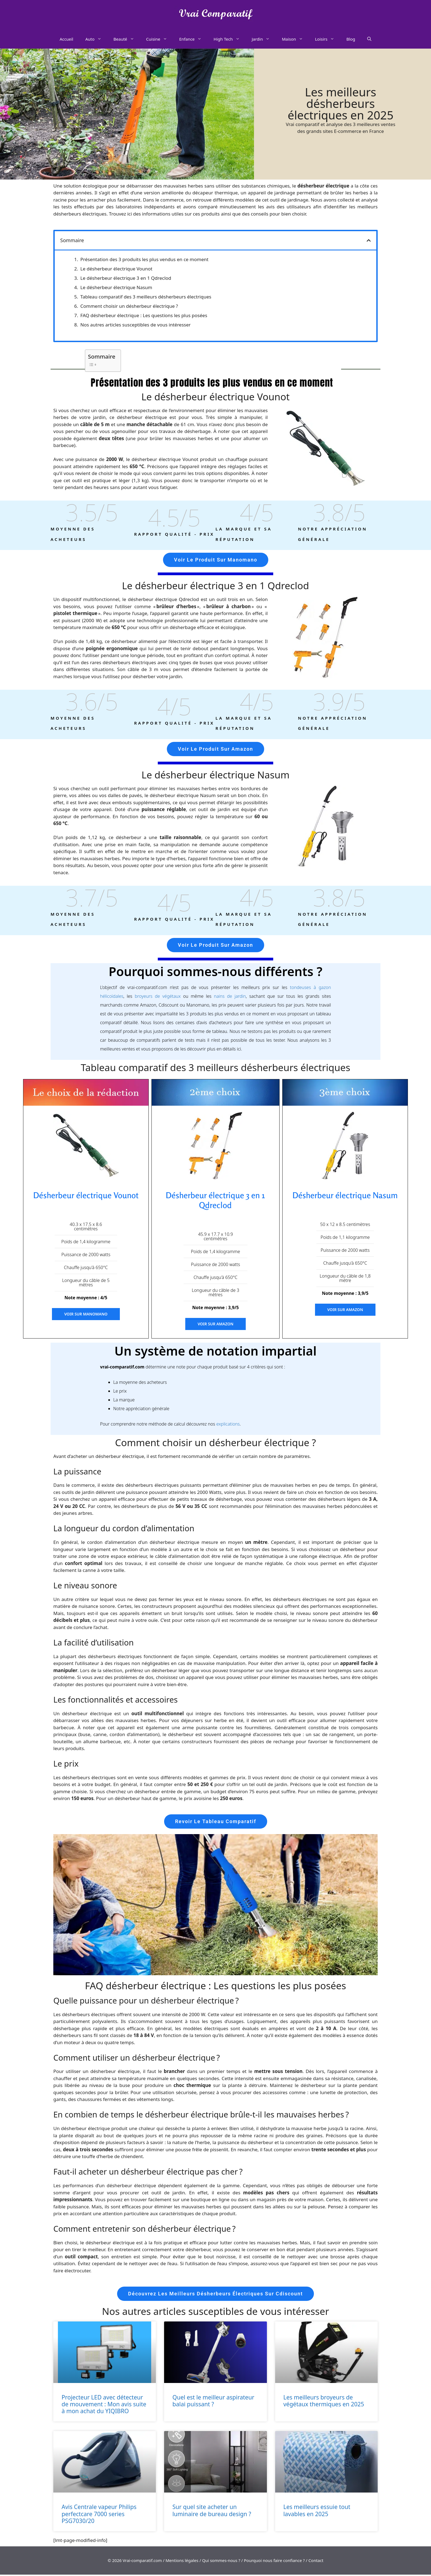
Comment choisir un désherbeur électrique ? (129, 306)
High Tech (230, 39)
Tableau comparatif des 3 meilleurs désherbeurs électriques (145, 297)
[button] (369, 240)
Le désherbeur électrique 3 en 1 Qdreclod (125, 278)
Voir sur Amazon (215, 1324)
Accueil (66, 39)
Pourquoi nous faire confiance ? (274, 2561)
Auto (96, 39)
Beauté (127, 39)
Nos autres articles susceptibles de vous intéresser (135, 325)
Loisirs (327, 39)
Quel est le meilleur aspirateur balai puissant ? (213, 2402)
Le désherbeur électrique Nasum (116, 287)
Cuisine (159, 39)
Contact (315, 2561)
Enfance (193, 39)
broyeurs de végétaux (158, 997)
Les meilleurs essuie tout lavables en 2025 (316, 2511)
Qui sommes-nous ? (221, 2561)
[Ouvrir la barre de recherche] (369, 39)
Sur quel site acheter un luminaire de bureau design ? (211, 2511)
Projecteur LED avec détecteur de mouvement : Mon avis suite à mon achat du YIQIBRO (104, 2405)
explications (228, 1425)
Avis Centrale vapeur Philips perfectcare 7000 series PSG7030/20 (99, 2515)
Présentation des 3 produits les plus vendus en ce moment (144, 259)
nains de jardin (230, 997)
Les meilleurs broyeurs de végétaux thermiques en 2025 (323, 2402)
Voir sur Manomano (85, 1314)
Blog (350, 39)
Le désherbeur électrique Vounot (116, 269)
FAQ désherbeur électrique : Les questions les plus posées (143, 315)
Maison (295, 39)
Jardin (264, 39)
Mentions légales (181, 2561)
